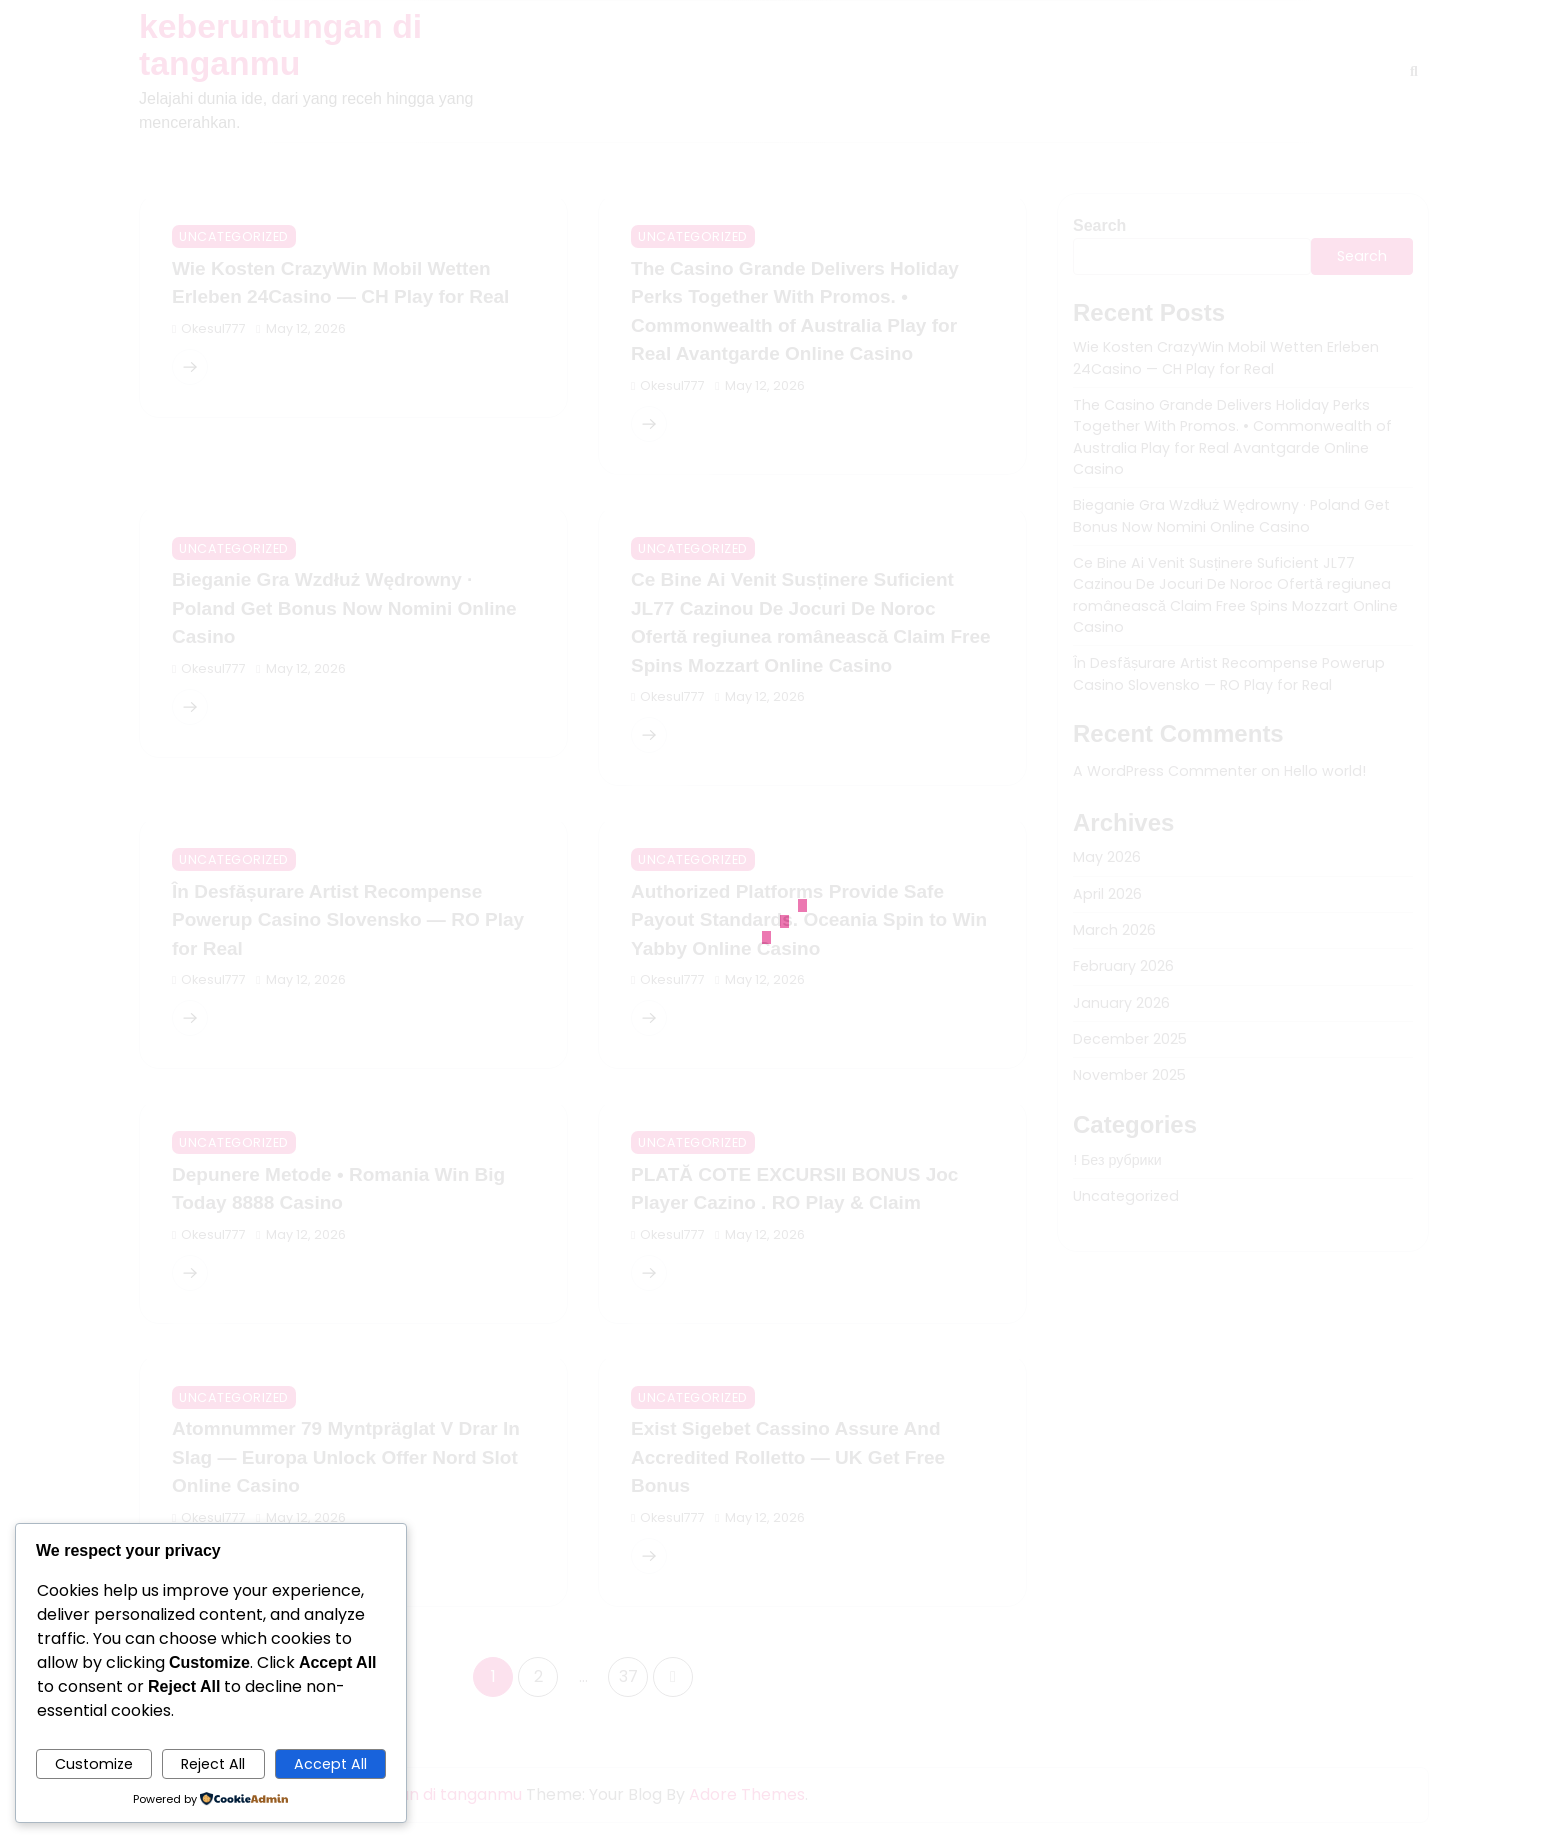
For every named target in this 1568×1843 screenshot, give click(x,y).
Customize (94, 1764)
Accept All (330, 1764)
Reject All (213, 1764)
